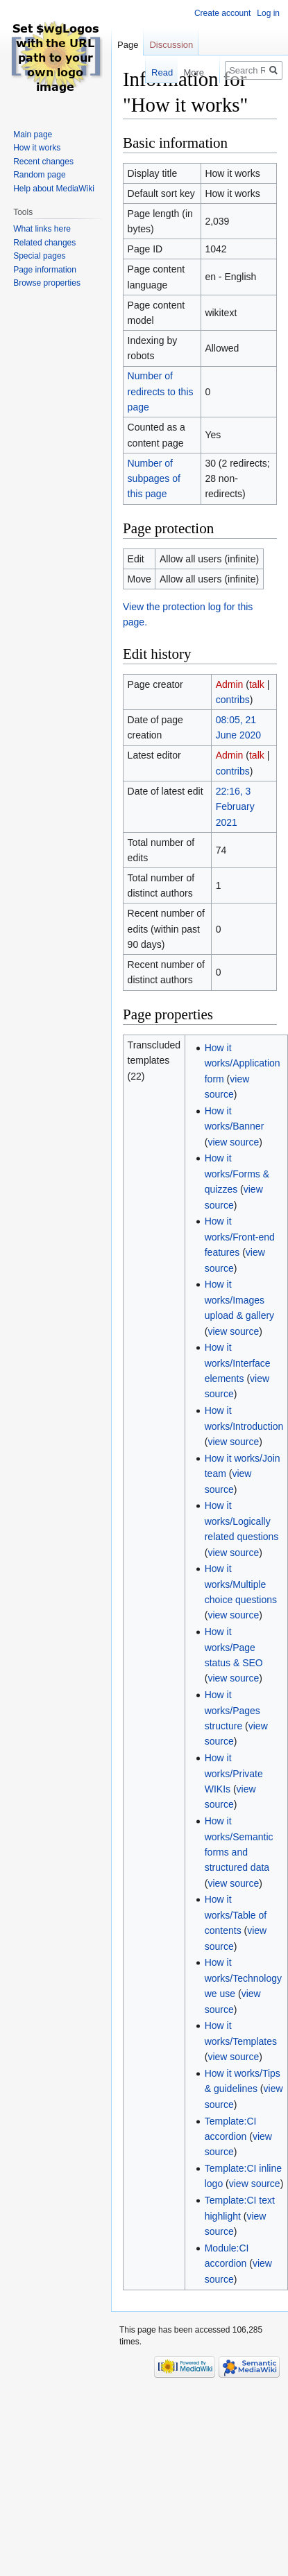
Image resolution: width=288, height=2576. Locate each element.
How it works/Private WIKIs (234, 1773)
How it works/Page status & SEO (234, 1647)
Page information (44, 270)
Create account (222, 13)
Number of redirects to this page (161, 391)
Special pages (39, 256)
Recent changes (43, 161)
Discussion (171, 45)
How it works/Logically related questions (242, 1521)
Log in (268, 13)
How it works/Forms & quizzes (237, 1173)
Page (127, 45)
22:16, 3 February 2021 (235, 807)
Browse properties (47, 283)
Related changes (44, 243)
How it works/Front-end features (240, 1237)
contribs (233, 699)
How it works (36, 148)
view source (233, 1142)
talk (256, 684)
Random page (39, 175)
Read (152, 72)
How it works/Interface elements (238, 1363)
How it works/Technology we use (243, 1978)
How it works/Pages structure (232, 1710)
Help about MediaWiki (53, 188)
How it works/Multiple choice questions (241, 1584)
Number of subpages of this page (154, 479)
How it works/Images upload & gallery (239, 1300)
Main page (32, 134)
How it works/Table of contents (235, 1915)
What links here (42, 229)
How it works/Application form (242, 1063)
